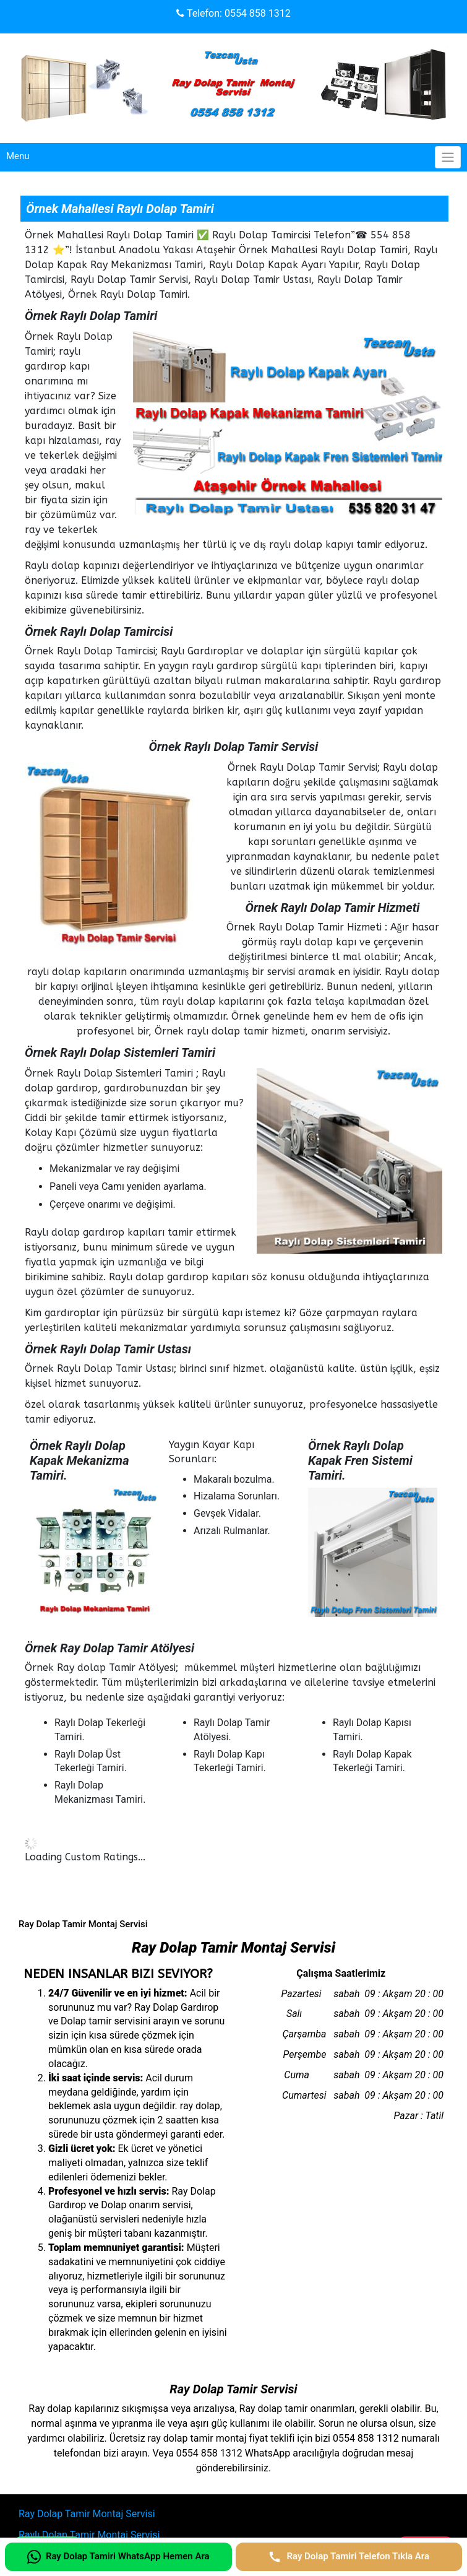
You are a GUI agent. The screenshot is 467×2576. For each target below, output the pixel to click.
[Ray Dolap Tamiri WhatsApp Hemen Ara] (118, 2557)
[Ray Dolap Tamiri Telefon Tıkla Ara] (349, 2557)
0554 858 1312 (258, 13)
